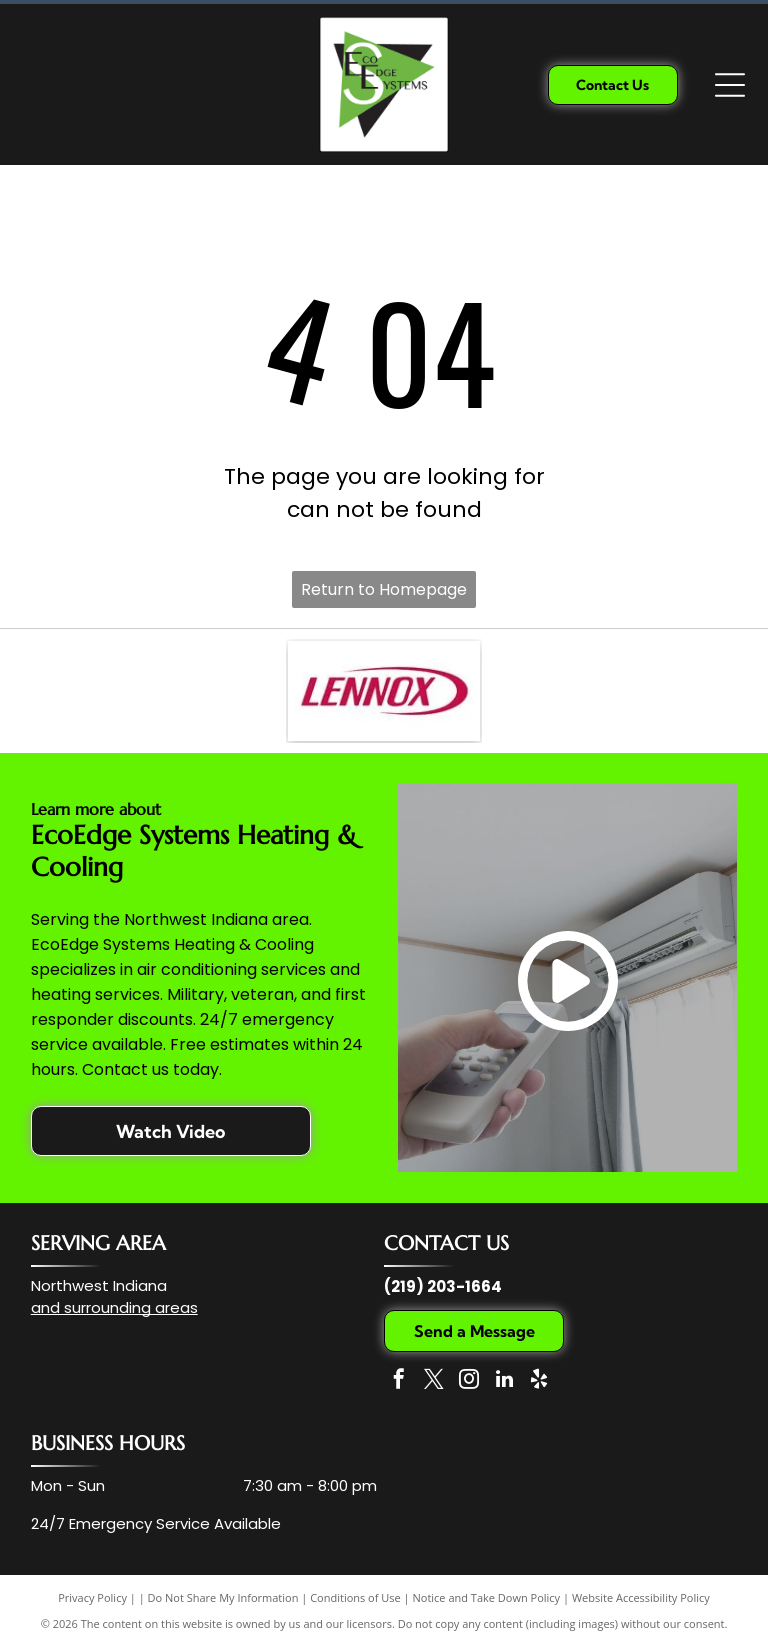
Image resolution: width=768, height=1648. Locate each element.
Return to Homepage (384, 589)
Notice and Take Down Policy (487, 1597)
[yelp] (539, 1381)
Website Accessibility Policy (641, 1597)
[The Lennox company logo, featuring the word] (384, 691)
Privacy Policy (92, 1597)
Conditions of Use (355, 1597)
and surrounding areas (114, 1307)
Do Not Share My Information (223, 1597)
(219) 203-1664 (443, 1286)
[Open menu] (730, 85)
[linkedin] (504, 1381)
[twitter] (434, 1381)
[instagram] (469, 1381)
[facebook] (399, 1381)
